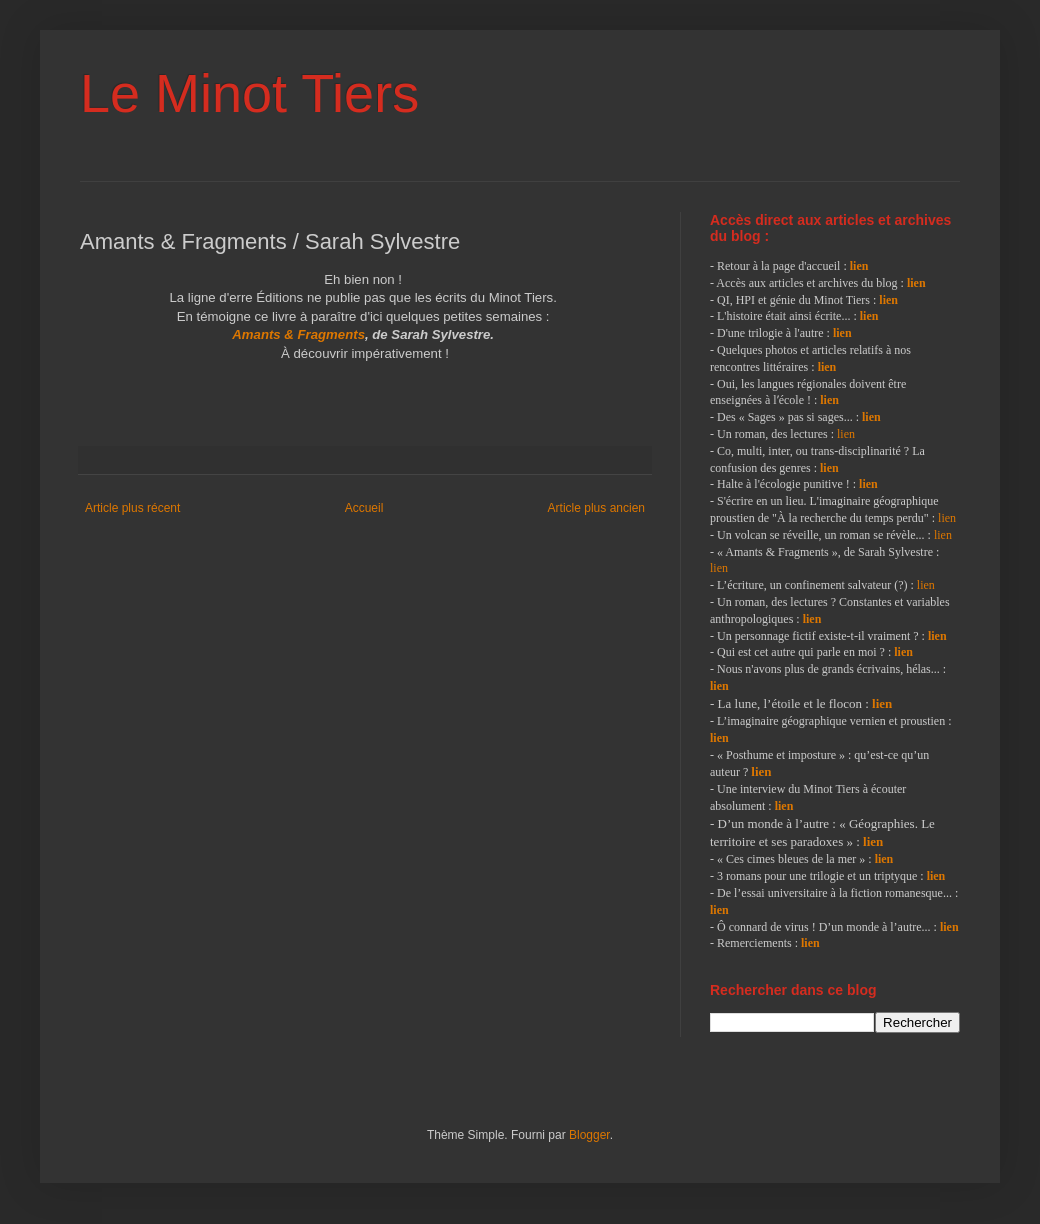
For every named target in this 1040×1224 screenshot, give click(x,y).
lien (859, 266)
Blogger (589, 1135)
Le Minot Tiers (249, 93)
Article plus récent (132, 508)
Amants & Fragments (298, 334)
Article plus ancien (596, 508)
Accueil (364, 508)
